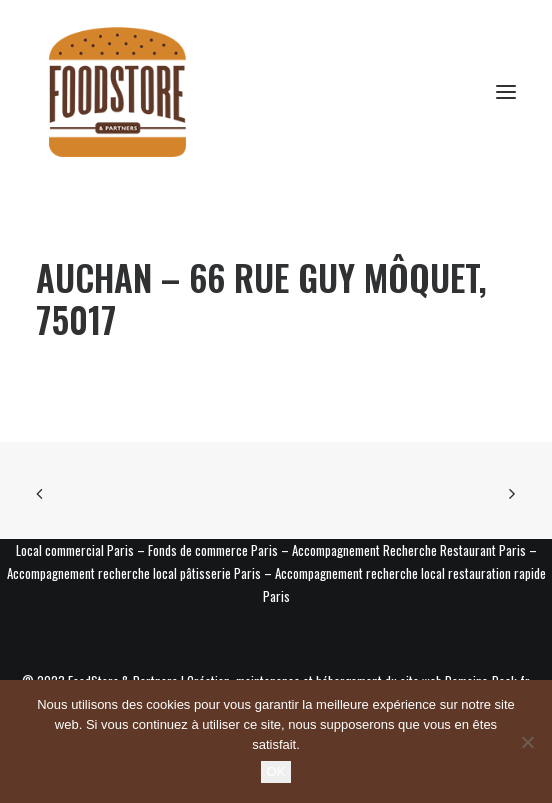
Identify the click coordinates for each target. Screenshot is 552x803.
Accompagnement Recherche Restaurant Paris (409, 550)
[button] (506, 92)
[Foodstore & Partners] (117, 92)
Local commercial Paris (75, 550)
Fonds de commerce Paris (213, 550)
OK (276, 771)
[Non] (527, 742)
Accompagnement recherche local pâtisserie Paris (134, 573)
